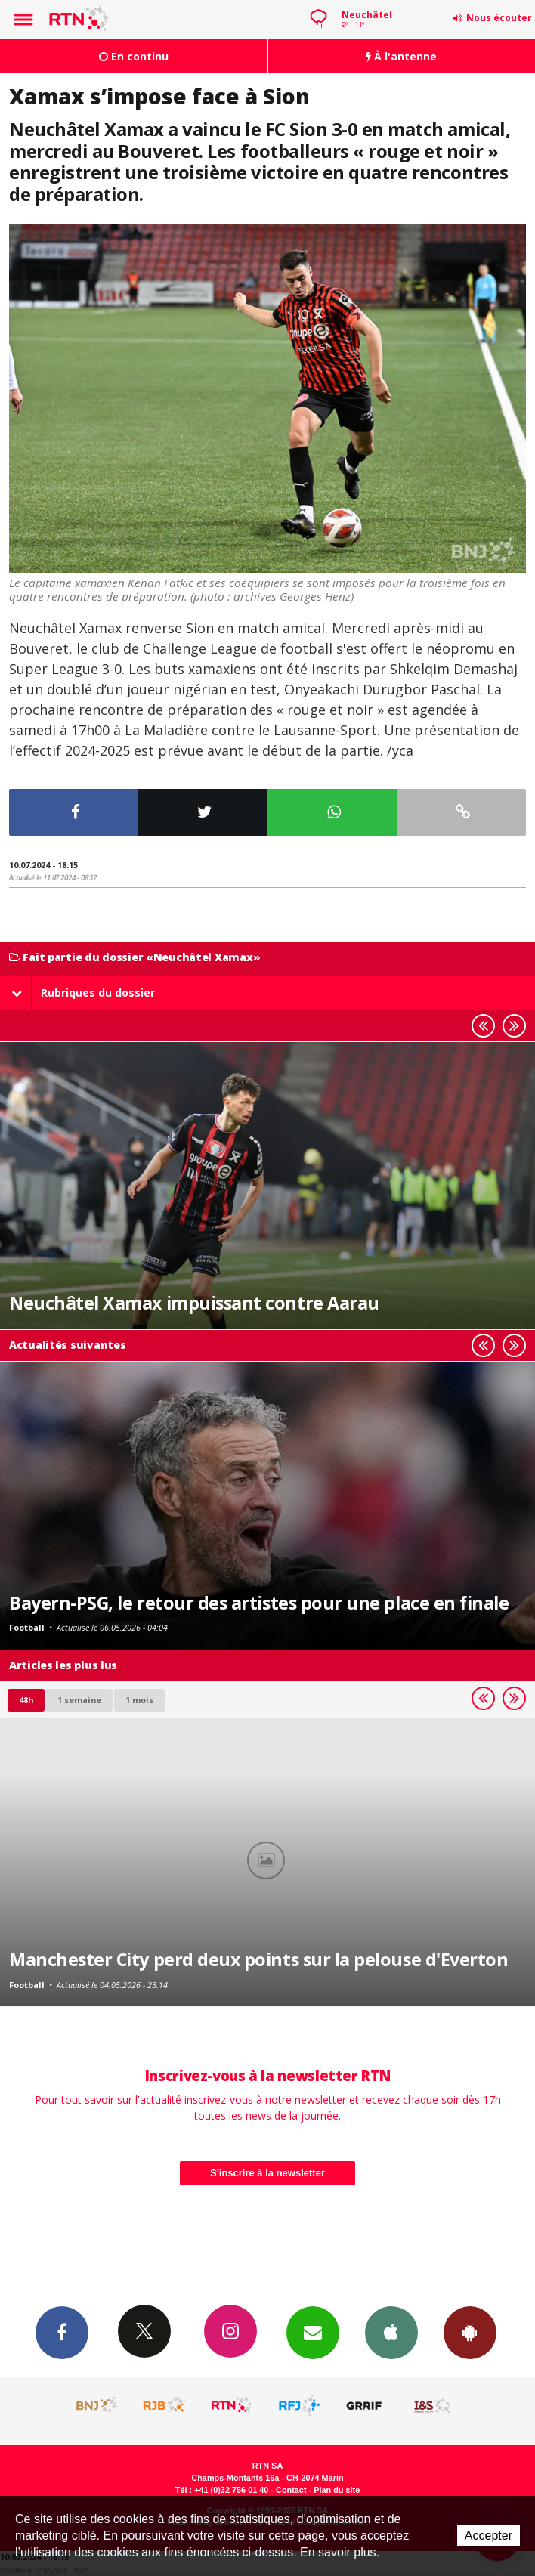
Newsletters (312, 2332)
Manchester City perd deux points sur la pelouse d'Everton (258, 1959)
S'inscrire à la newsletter (267, 2173)
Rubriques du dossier (83, 993)
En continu (134, 56)
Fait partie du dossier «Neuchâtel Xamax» (134, 957)
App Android (470, 2332)
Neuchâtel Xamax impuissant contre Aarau (194, 1303)
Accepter (488, 2535)
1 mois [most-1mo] (139, 1699)
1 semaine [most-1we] (79, 1699)
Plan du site (337, 2489)
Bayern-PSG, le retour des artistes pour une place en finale (259, 1603)
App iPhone (391, 2332)
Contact (291, 2489)
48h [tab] (26, 1699)
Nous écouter (499, 17)
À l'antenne (401, 56)
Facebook (62, 2332)
